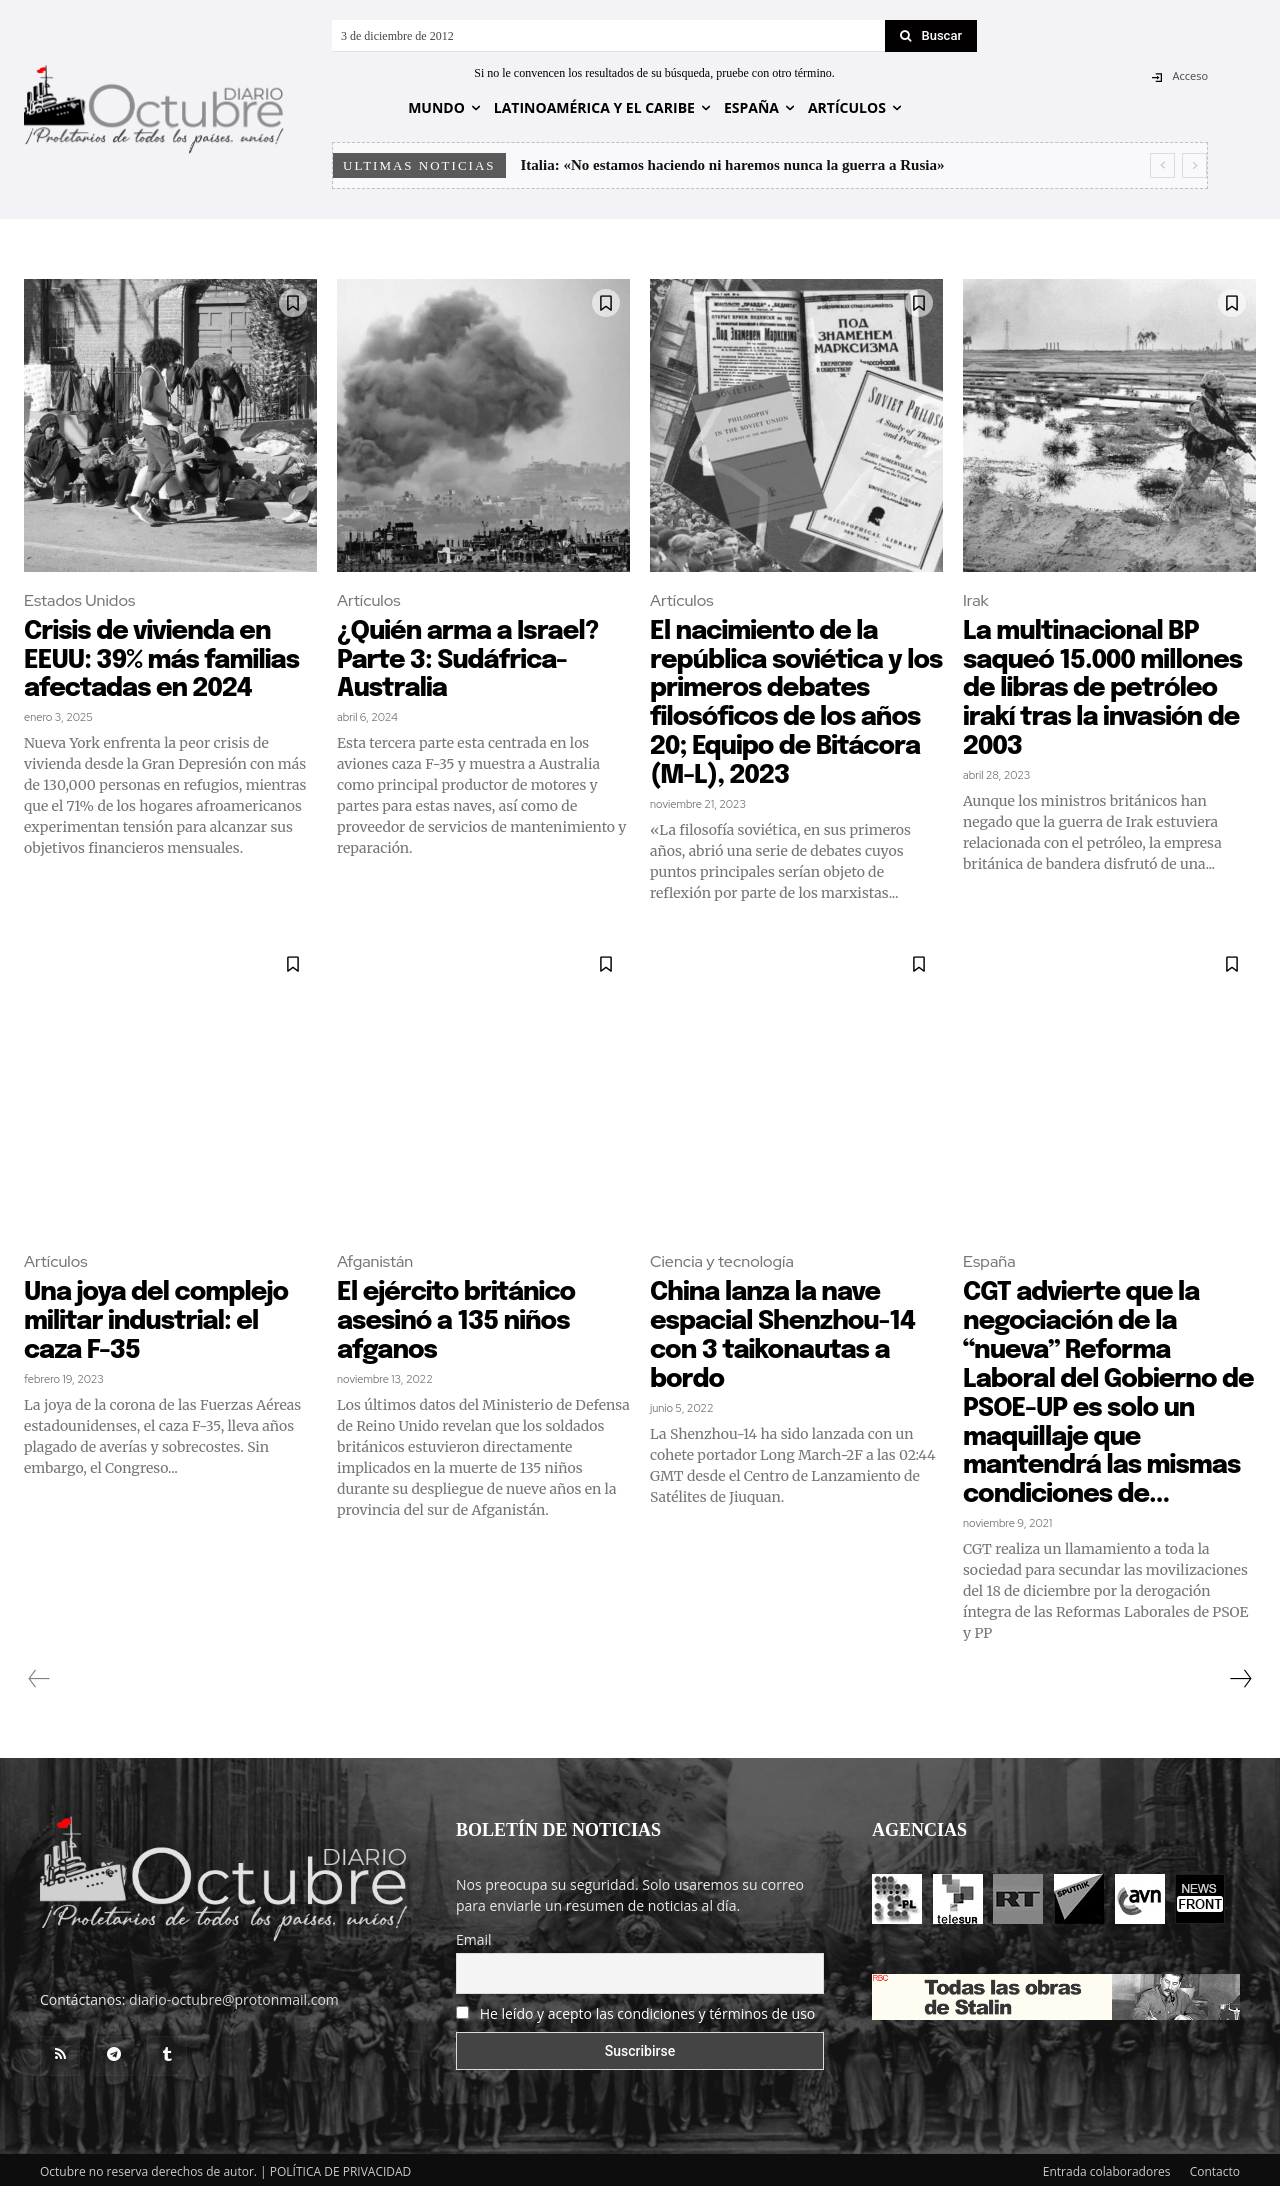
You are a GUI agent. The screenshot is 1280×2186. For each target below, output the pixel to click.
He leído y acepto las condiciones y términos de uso (648, 2008)
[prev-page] (39, 1675)
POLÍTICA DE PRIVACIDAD (341, 2167)
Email (474, 1935)
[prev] (1162, 165)
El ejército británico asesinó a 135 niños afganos (459, 1319)
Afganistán (375, 1259)
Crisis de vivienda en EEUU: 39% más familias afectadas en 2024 (165, 660)
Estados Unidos (79, 600)
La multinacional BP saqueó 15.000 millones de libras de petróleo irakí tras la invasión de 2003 (1106, 688)
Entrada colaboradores (1107, 2167)
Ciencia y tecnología (722, 1259)
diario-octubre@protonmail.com (234, 1995)
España (989, 1259)
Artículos (368, 600)
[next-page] (1240, 1675)
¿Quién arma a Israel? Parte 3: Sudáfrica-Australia (471, 660)
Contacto (1215, 2167)
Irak (976, 600)
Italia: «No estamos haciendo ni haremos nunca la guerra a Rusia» (733, 165)
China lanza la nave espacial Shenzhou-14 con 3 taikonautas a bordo (786, 1333)
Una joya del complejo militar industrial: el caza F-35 (159, 1319)
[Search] (931, 36)
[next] (1194, 165)
